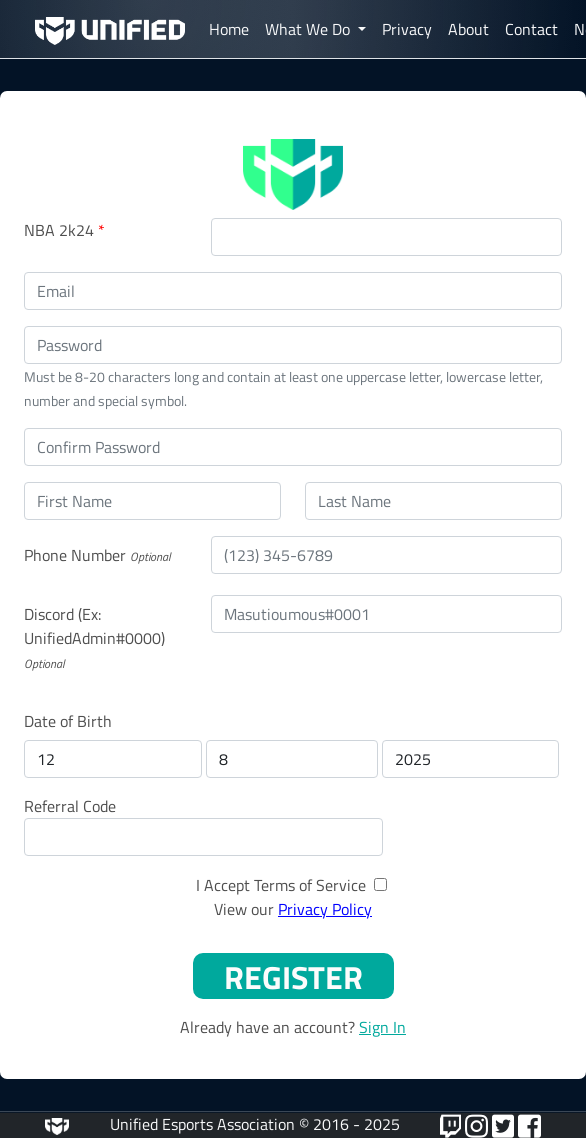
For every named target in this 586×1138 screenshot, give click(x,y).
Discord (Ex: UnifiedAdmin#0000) (94, 626)
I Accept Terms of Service (281, 885)
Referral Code (70, 806)
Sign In (382, 1027)
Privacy (407, 29)
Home (229, 29)
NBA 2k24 (64, 230)
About (468, 29)
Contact (531, 29)
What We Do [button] (309, 29)
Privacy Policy (325, 909)
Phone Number (75, 555)
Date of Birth (68, 721)
